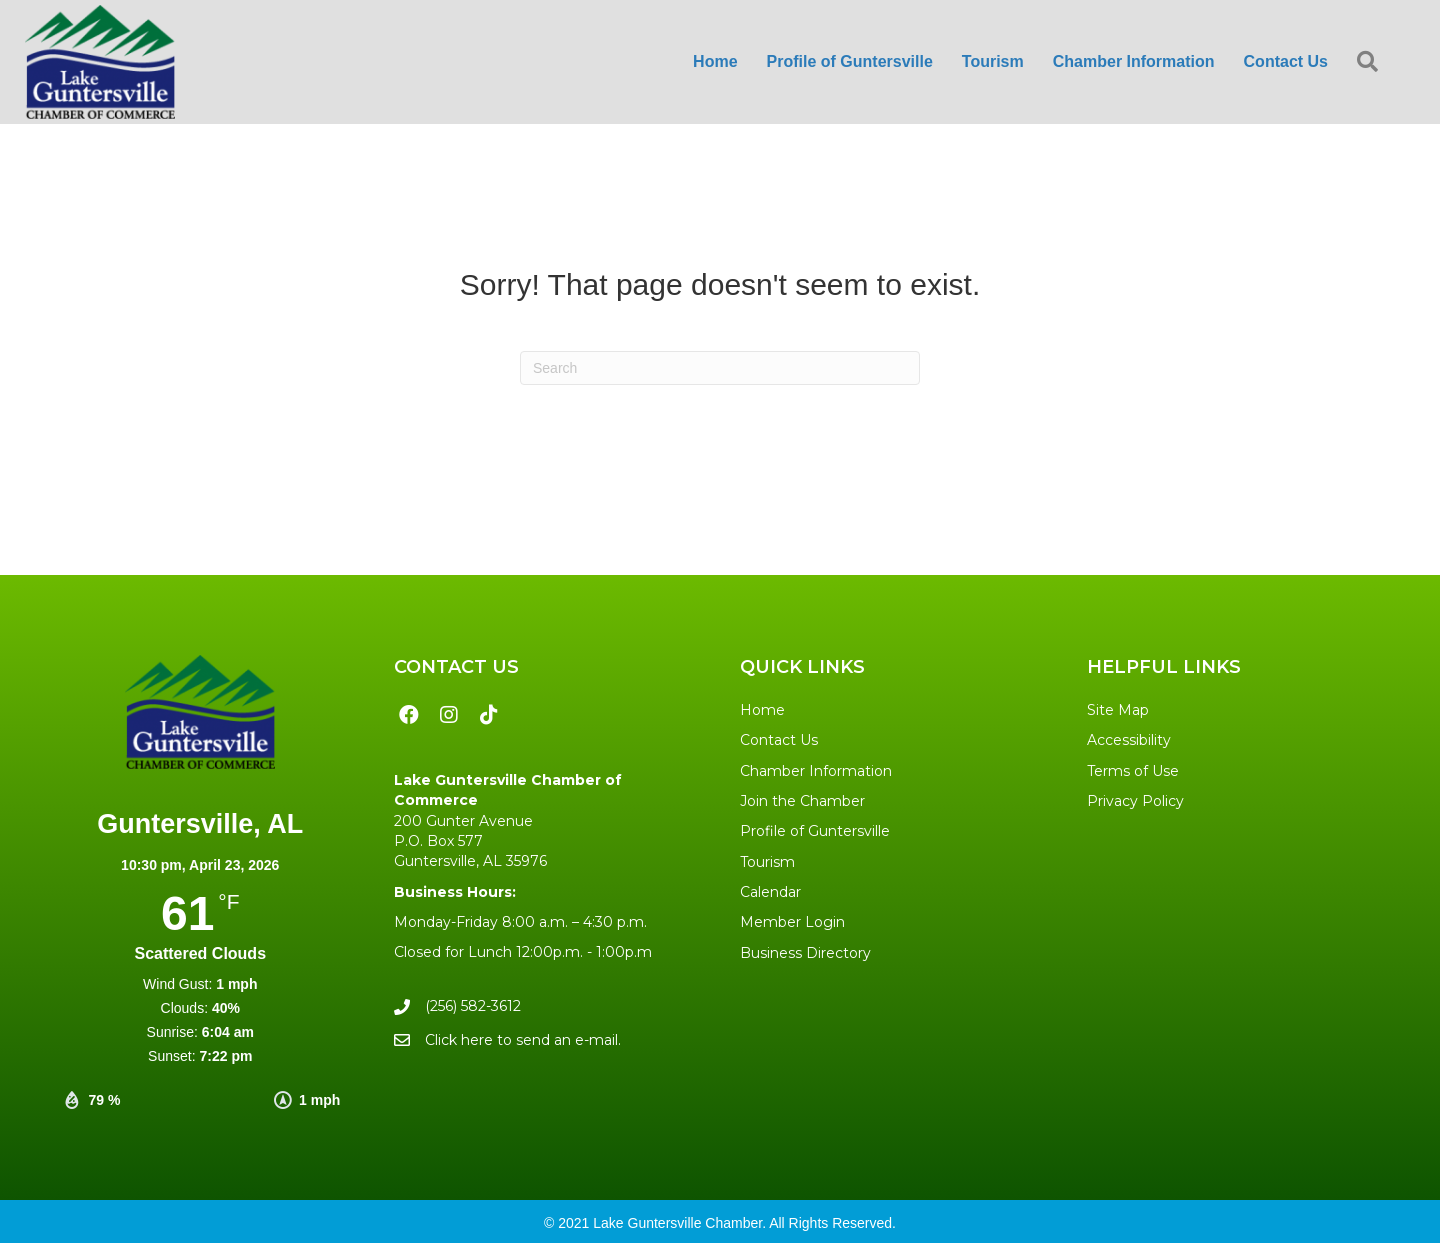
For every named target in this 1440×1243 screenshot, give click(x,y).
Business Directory (805, 953)
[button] (1371, 62)
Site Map (1118, 710)
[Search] (720, 368)
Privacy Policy (1135, 801)
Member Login (792, 922)
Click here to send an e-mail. (523, 1040)
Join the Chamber (802, 801)
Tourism (767, 862)
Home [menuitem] (715, 61)
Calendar (770, 892)
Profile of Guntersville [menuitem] (850, 61)
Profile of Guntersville (815, 831)
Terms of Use (1133, 771)
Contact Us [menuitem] (1286, 61)
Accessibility (1129, 740)
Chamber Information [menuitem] (1134, 61)
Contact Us (779, 740)
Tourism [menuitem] (993, 61)
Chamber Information (816, 771)
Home (762, 710)
